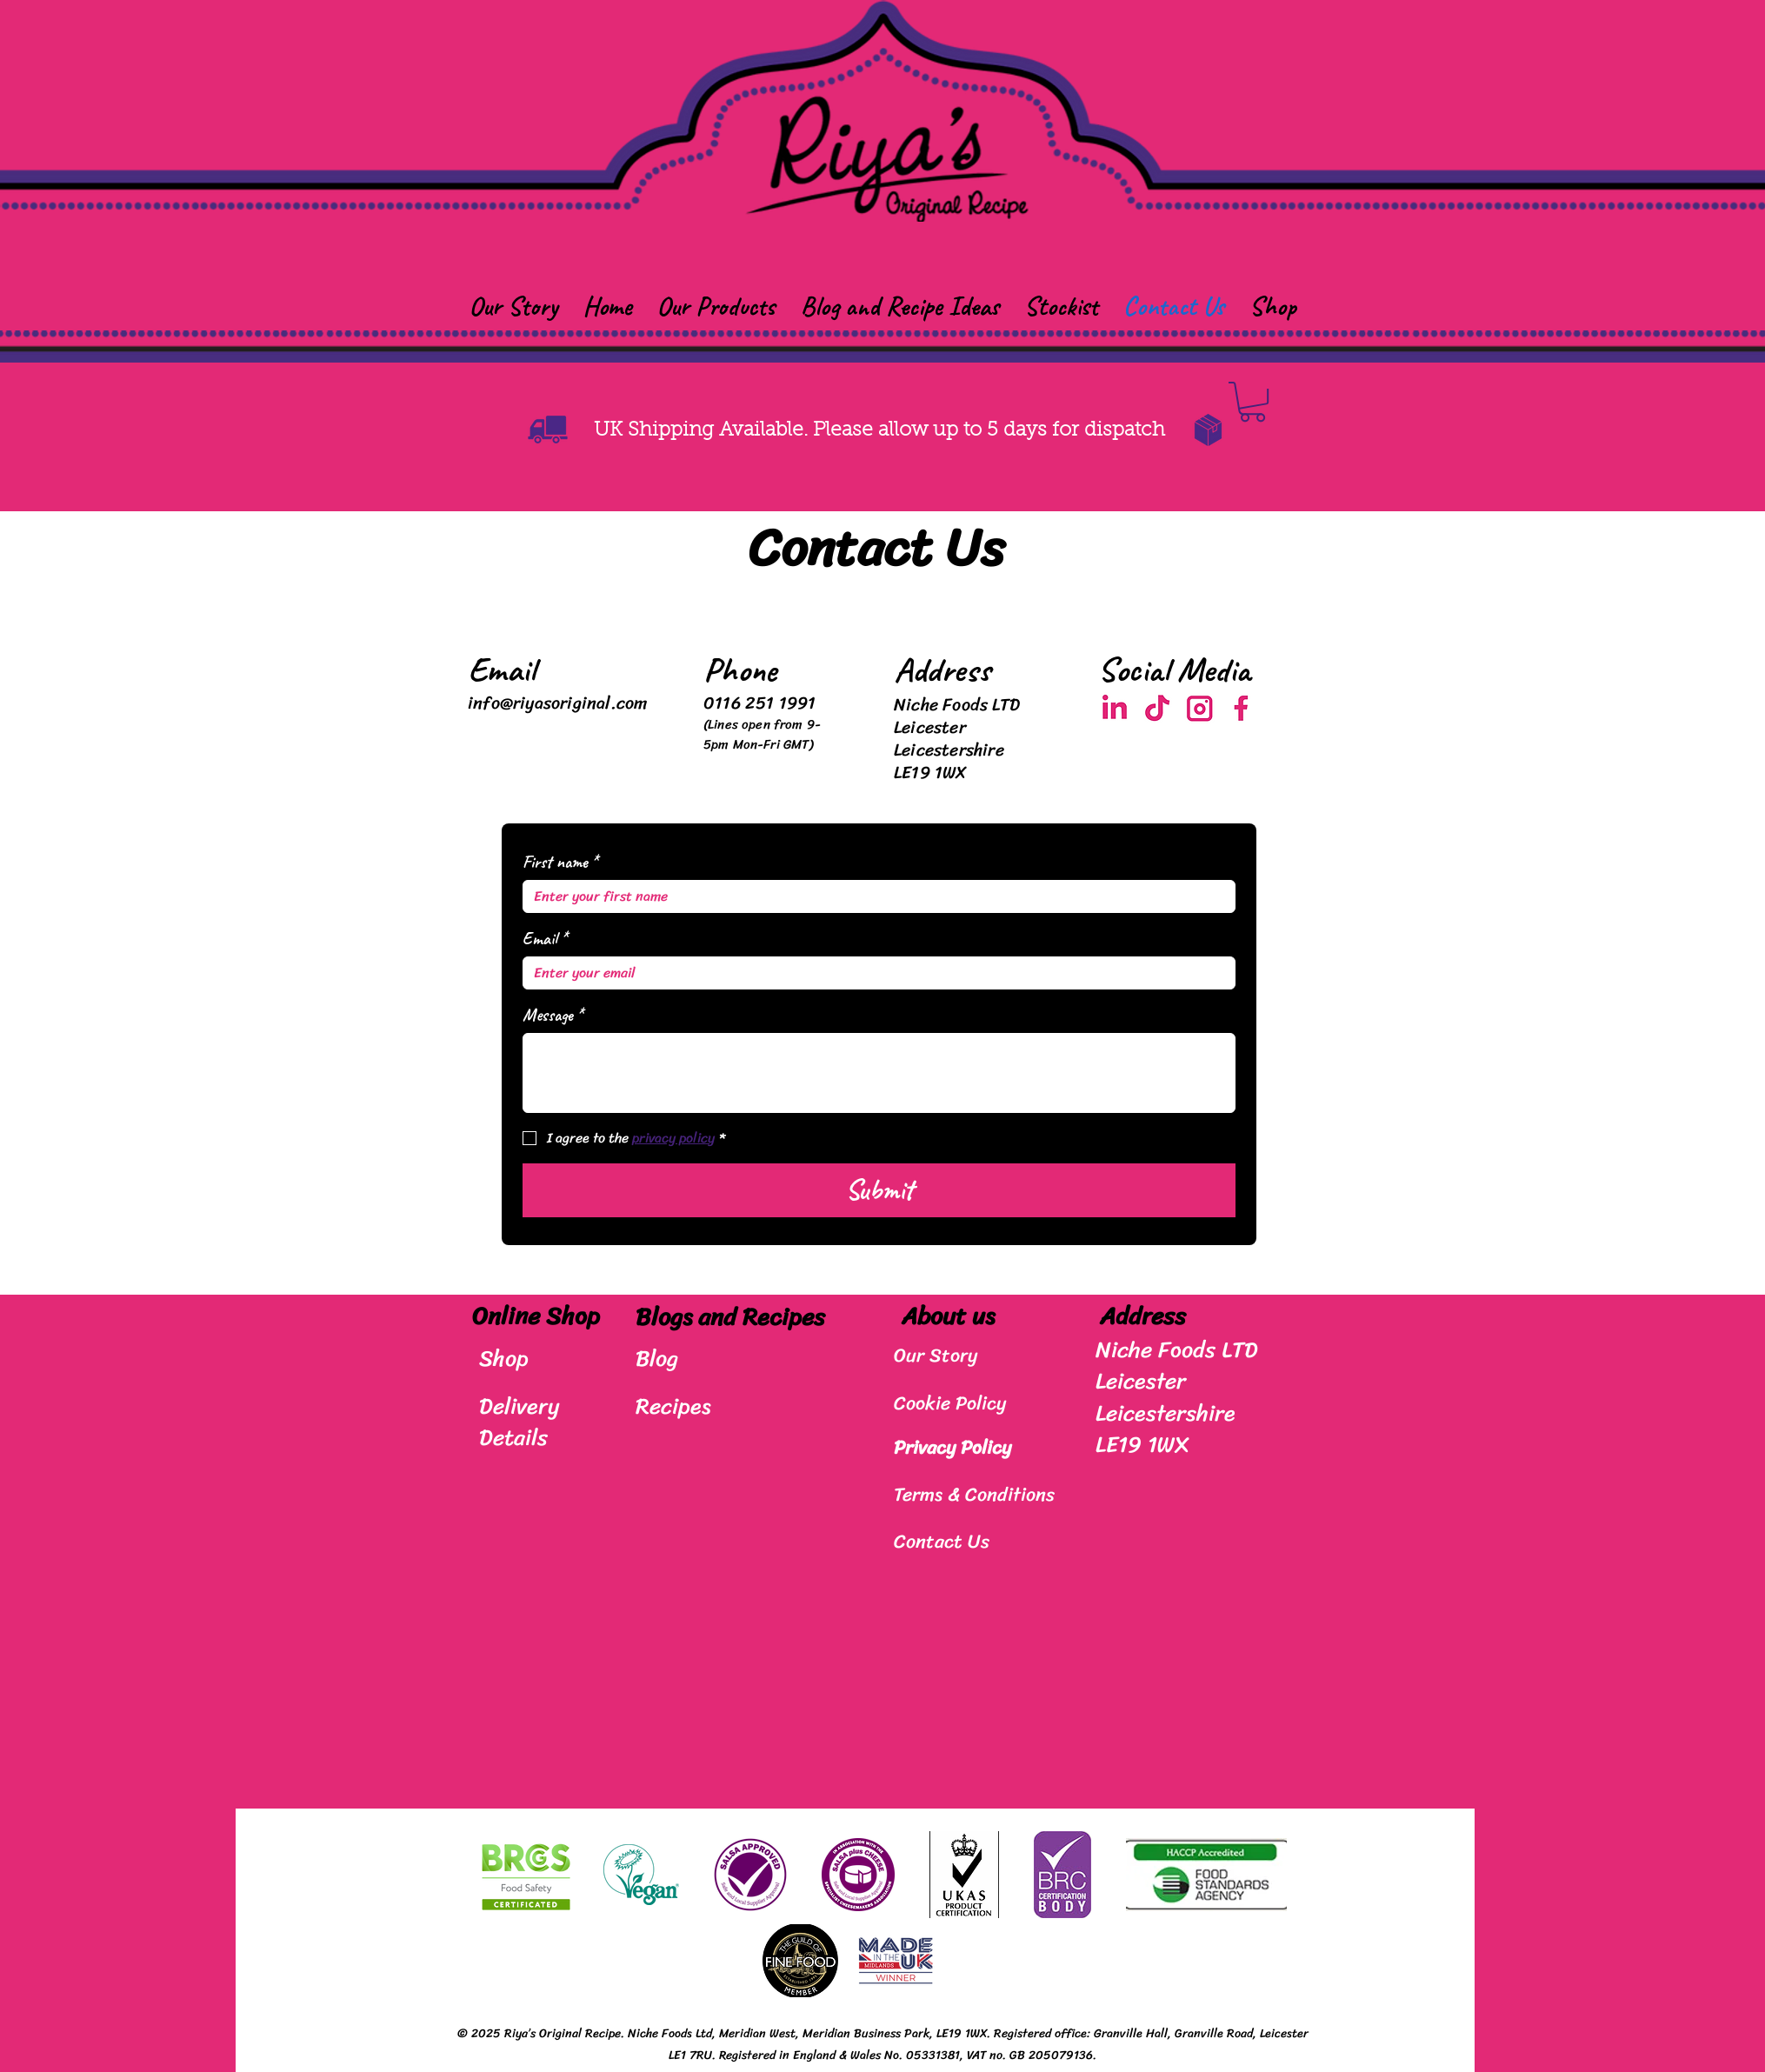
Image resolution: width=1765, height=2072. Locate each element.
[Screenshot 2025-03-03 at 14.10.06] (1115, 709)
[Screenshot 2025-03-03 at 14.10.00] (1200, 709)
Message (553, 1015)
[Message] (879, 1073)
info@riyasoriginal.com (557, 703)
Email (545, 938)
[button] (716, 306)
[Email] (873, 973)
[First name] (873, 896)
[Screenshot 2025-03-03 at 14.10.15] (1158, 709)
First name (560, 862)
